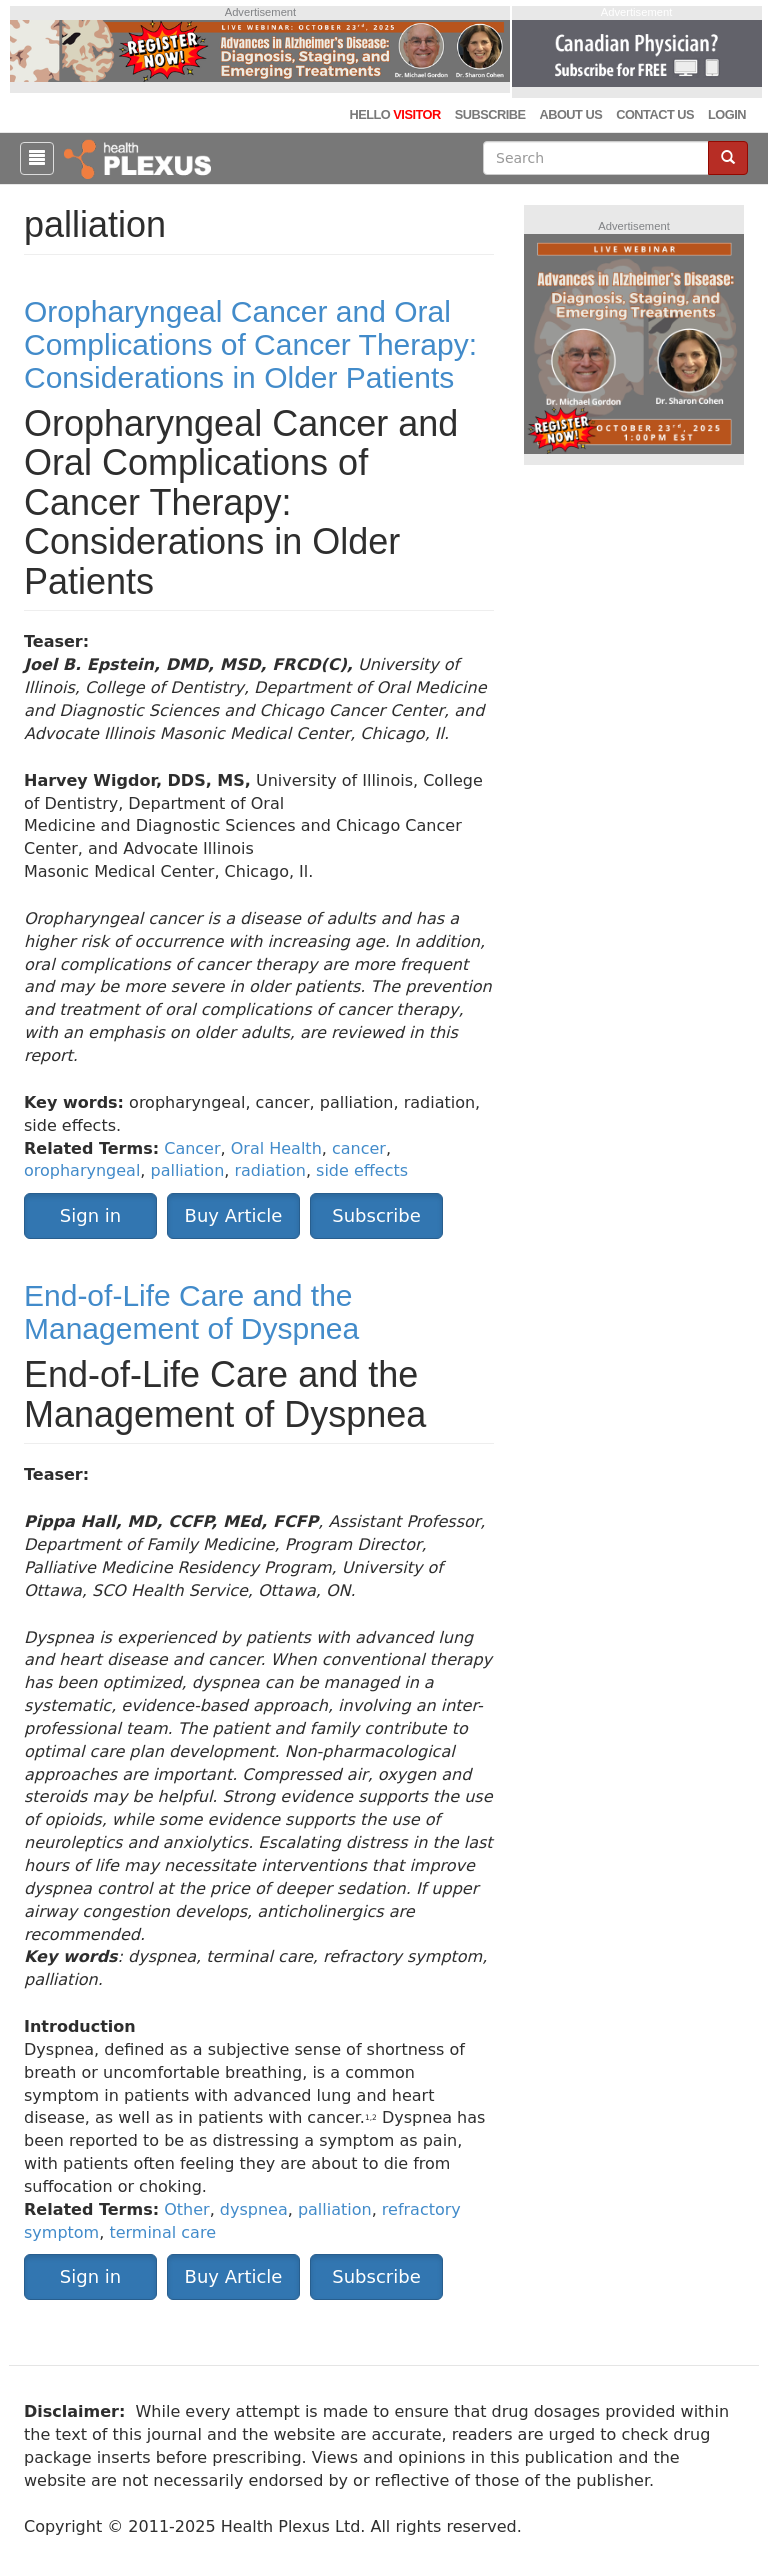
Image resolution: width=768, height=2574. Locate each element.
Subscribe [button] (376, 1215)
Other (186, 2209)
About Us (570, 114)
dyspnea (254, 2209)
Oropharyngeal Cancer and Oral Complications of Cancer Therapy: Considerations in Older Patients (250, 344)
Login (727, 114)
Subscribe (490, 114)
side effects (362, 1170)
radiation (269, 1170)
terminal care (162, 2232)
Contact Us (655, 114)
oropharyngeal (82, 1170)
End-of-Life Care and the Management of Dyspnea (191, 1312)
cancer (359, 1148)
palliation (188, 1170)
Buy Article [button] (234, 1215)
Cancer (192, 1148)
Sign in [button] (90, 1215)
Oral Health (276, 1148)
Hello (394, 114)
